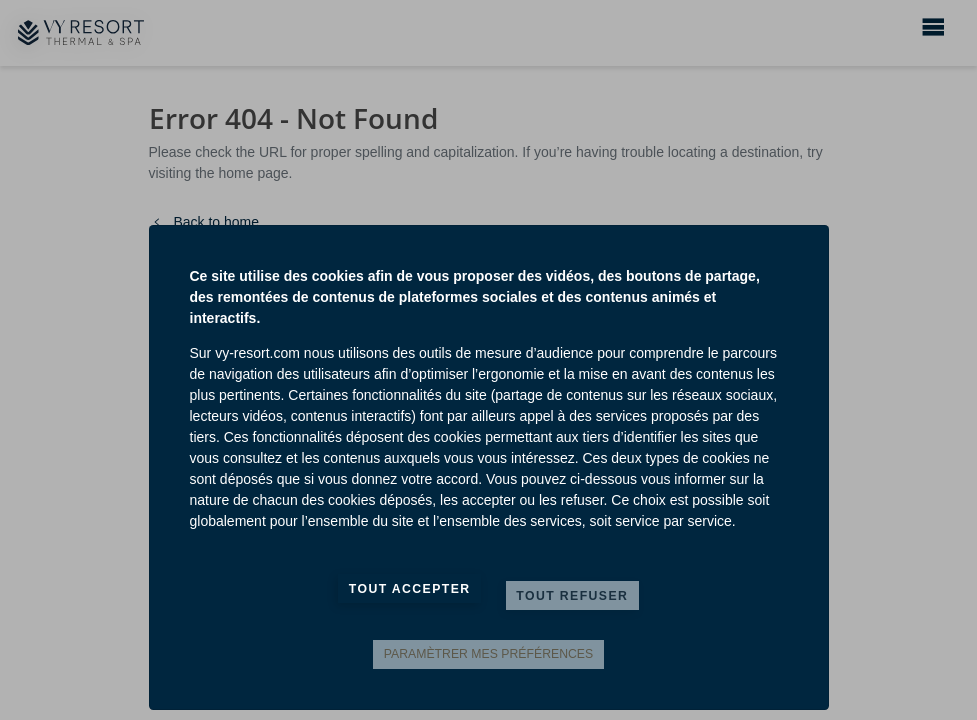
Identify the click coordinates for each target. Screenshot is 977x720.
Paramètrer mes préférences (488, 654)
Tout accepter (410, 589)
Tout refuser (572, 596)
